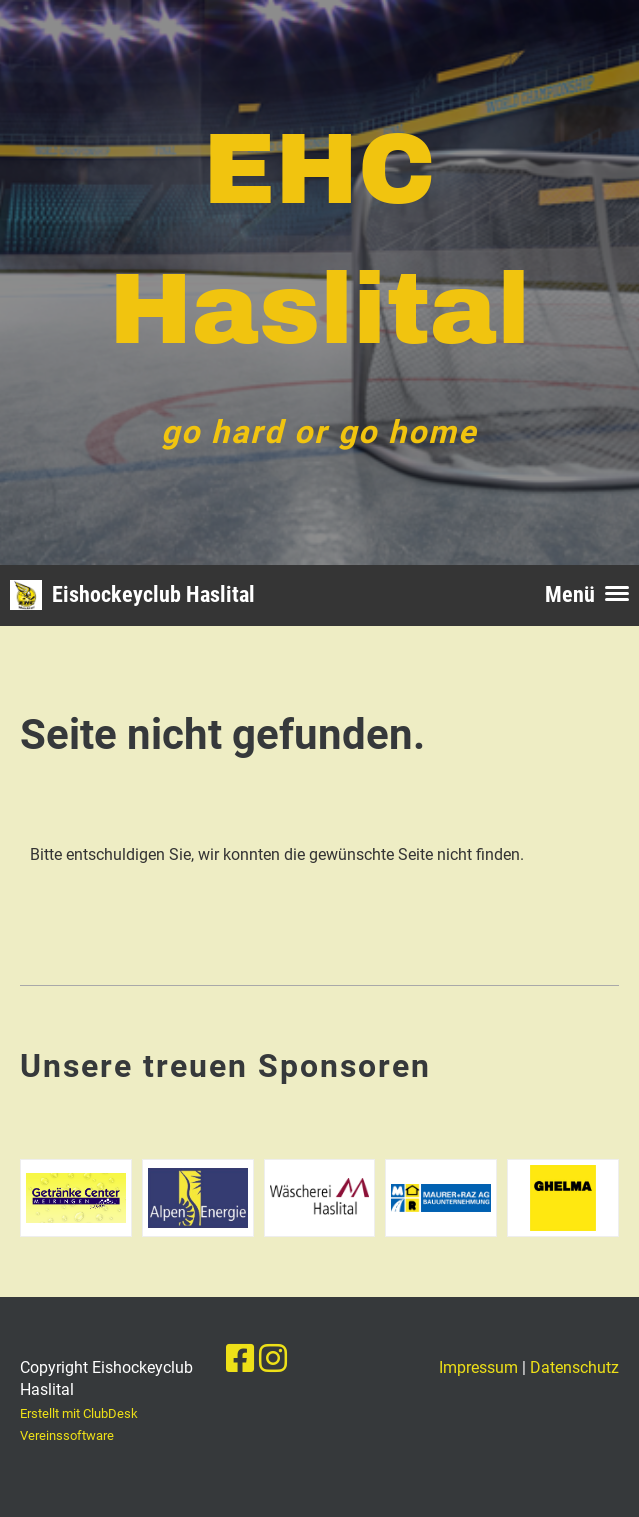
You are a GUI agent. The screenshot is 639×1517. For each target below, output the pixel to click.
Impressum (478, 1367)
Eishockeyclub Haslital (153, 594)
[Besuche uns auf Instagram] (273, 1359)
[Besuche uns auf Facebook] (240, 1359)
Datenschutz (574, 1367)
